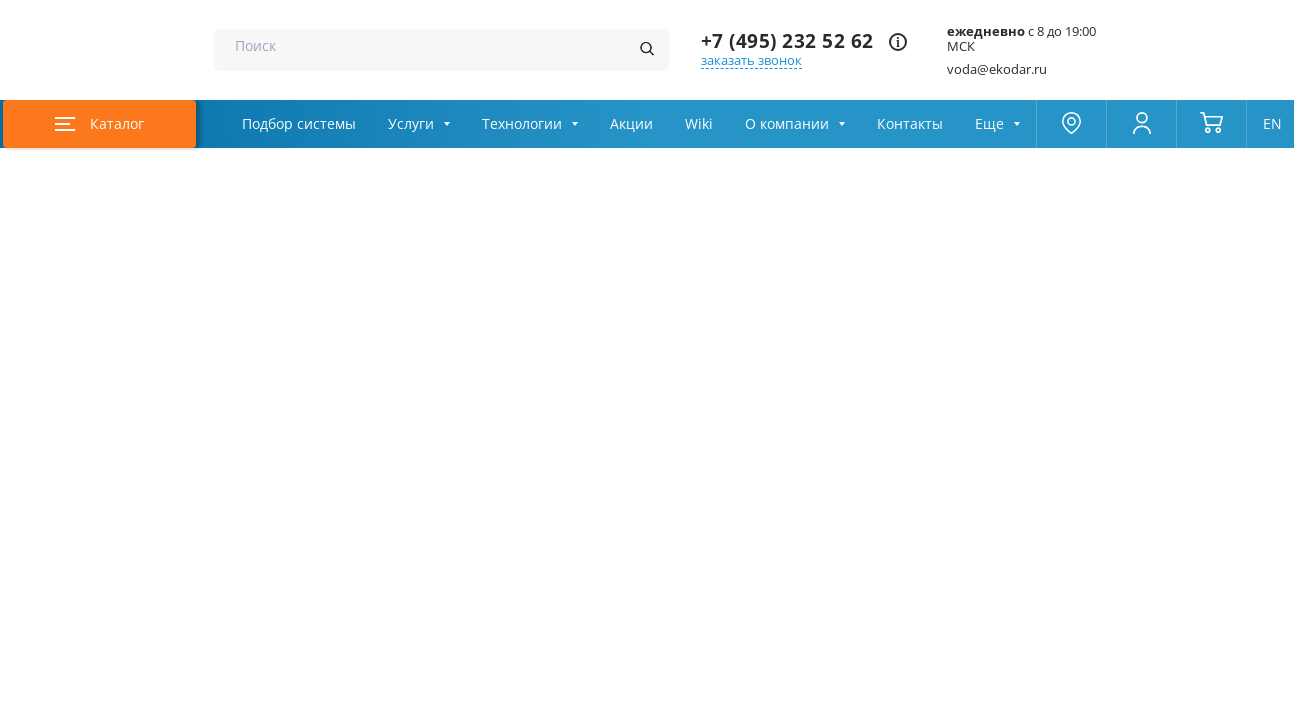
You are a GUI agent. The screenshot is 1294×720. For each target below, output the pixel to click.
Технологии (522, 124)
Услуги (411, 124)
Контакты (910, 124)
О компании (787, 124)
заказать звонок (751, 60)
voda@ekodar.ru (997, 69)
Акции (631, 124)
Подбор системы (299, 124)
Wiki (699, 124)
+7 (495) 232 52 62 (787, 41)
